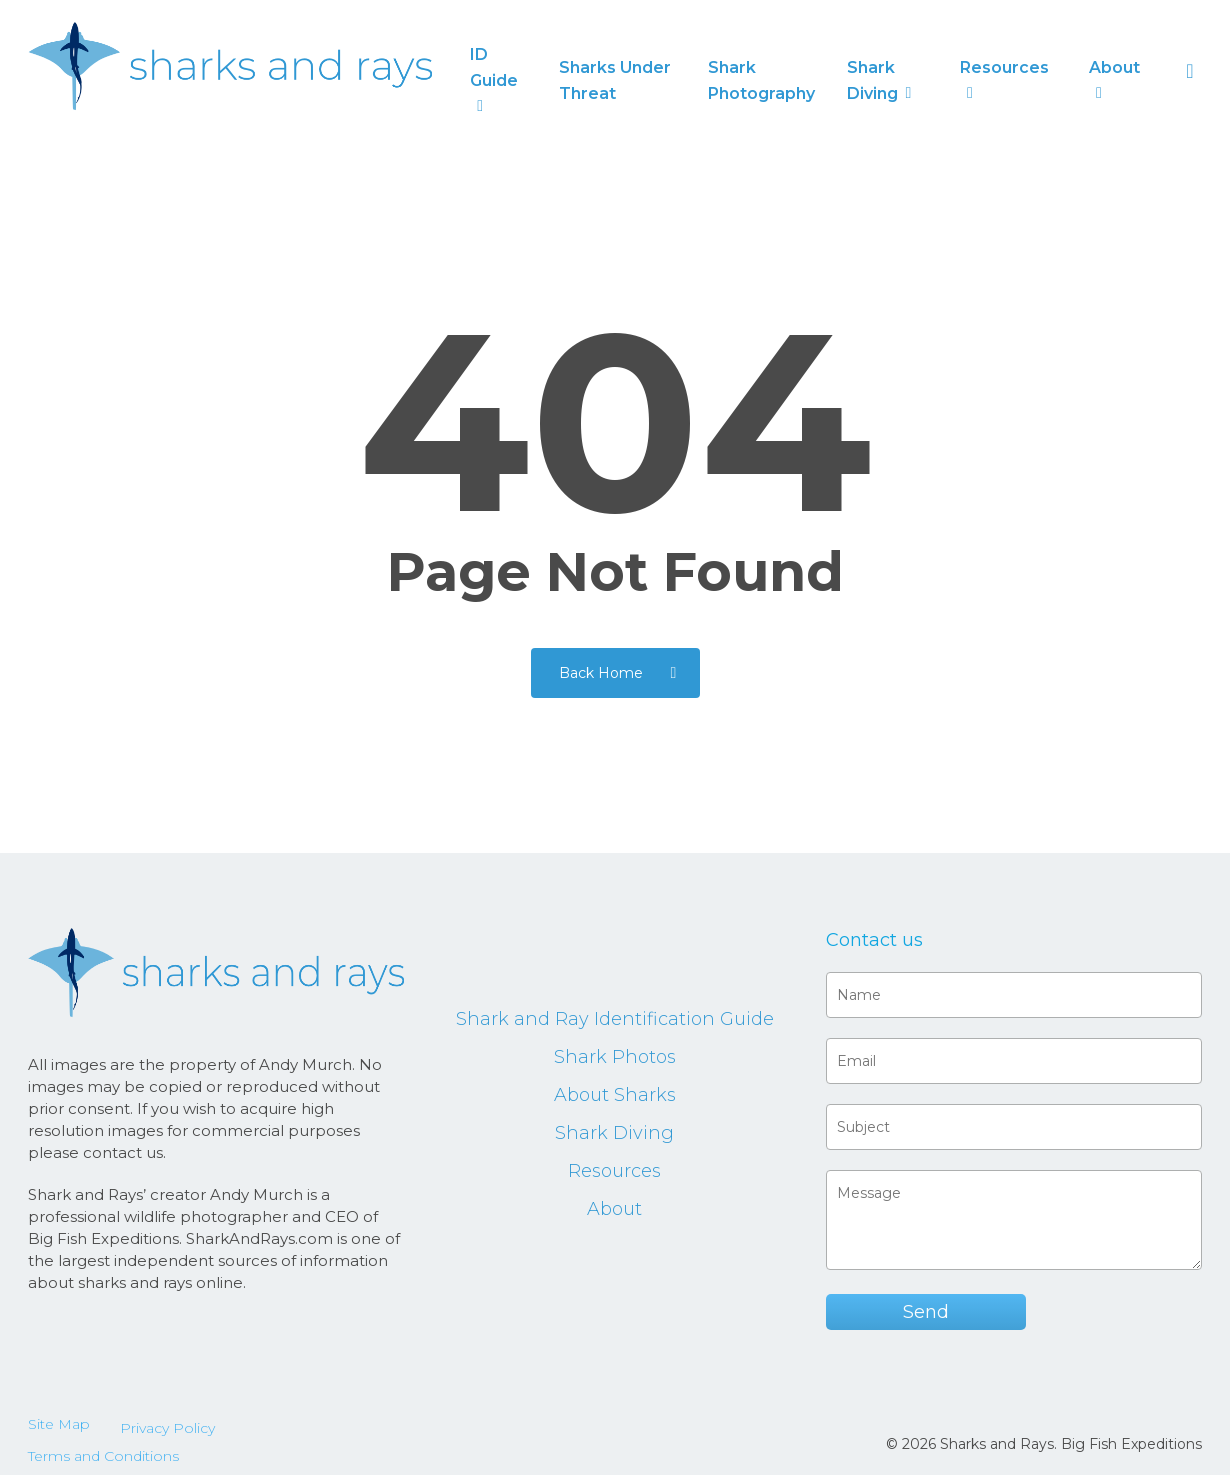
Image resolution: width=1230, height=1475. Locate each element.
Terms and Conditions (103, 1456)
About (614, 1209)
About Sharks (615, 1095)
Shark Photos (615, 1057)
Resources (614, 1171)
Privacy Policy (167, 1428)
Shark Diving (614, 1133)
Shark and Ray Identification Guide (615, 1019)
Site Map (59, 1424)
